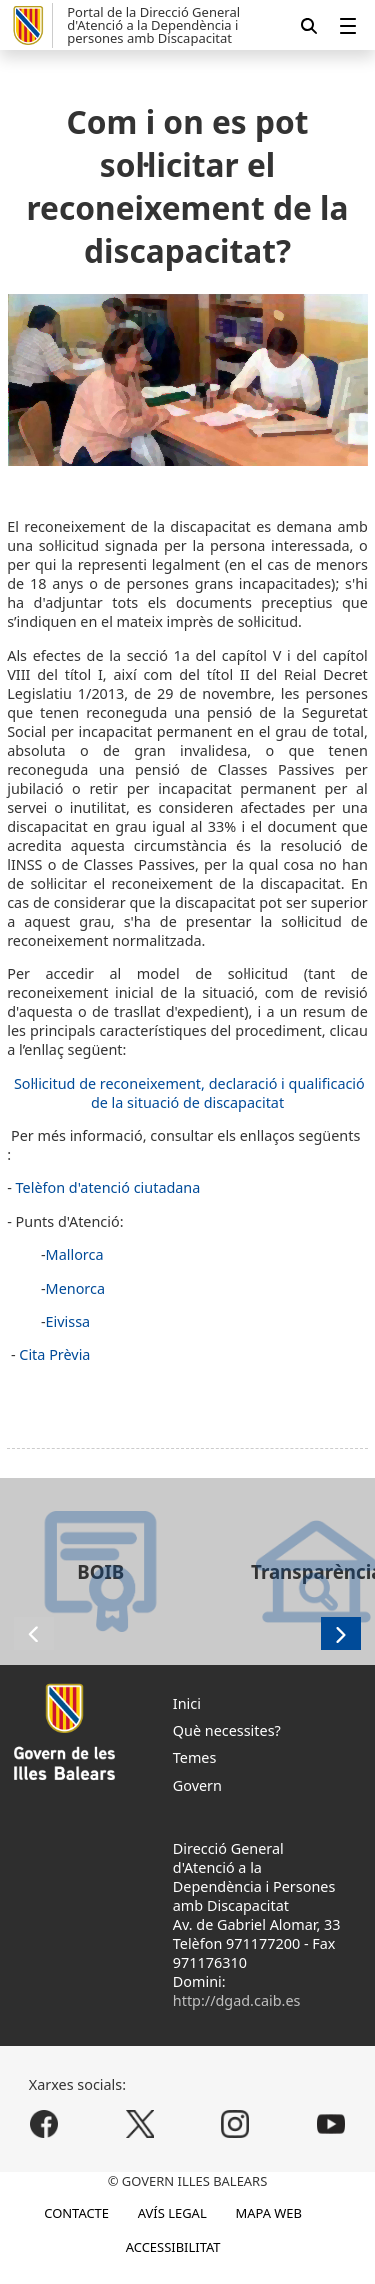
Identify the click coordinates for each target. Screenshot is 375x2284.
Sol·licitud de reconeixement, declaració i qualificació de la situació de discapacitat (189, 1093)
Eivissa (68, 1321)
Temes (195, 1757)
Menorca (75, 1288)
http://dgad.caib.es (237, 2000)
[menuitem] (348, 25)
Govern (197, 1785)
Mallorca (75, 1254)
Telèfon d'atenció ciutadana (108, 1187)
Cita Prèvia (54, 1354)
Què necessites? (227, 1730)
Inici (187, 1703)
